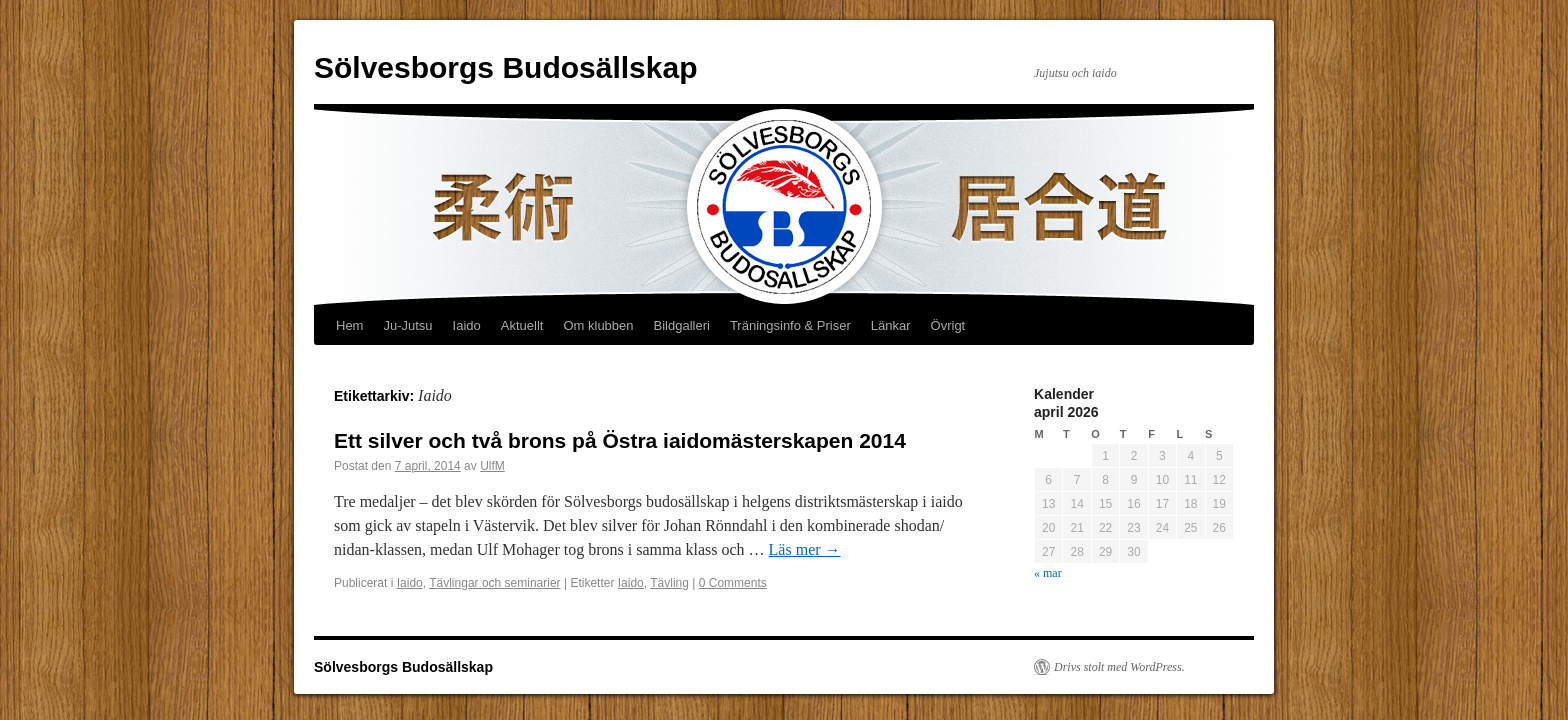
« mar (1048, 573)
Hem (349, 325)
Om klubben (598, 325)
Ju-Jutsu (407, 325)
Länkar (891, 325)
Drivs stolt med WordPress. (1119, 667)
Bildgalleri (682, 325)
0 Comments (733, 583)
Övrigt (948, 325)
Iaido (467, 325)
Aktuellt (522, 325)
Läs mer (805, 549)
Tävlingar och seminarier (494, 583)
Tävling (669, 583)
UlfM (492, 466)
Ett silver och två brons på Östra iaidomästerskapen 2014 (620, 440)
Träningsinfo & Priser (790, 325)
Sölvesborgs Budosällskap (505, 67)
